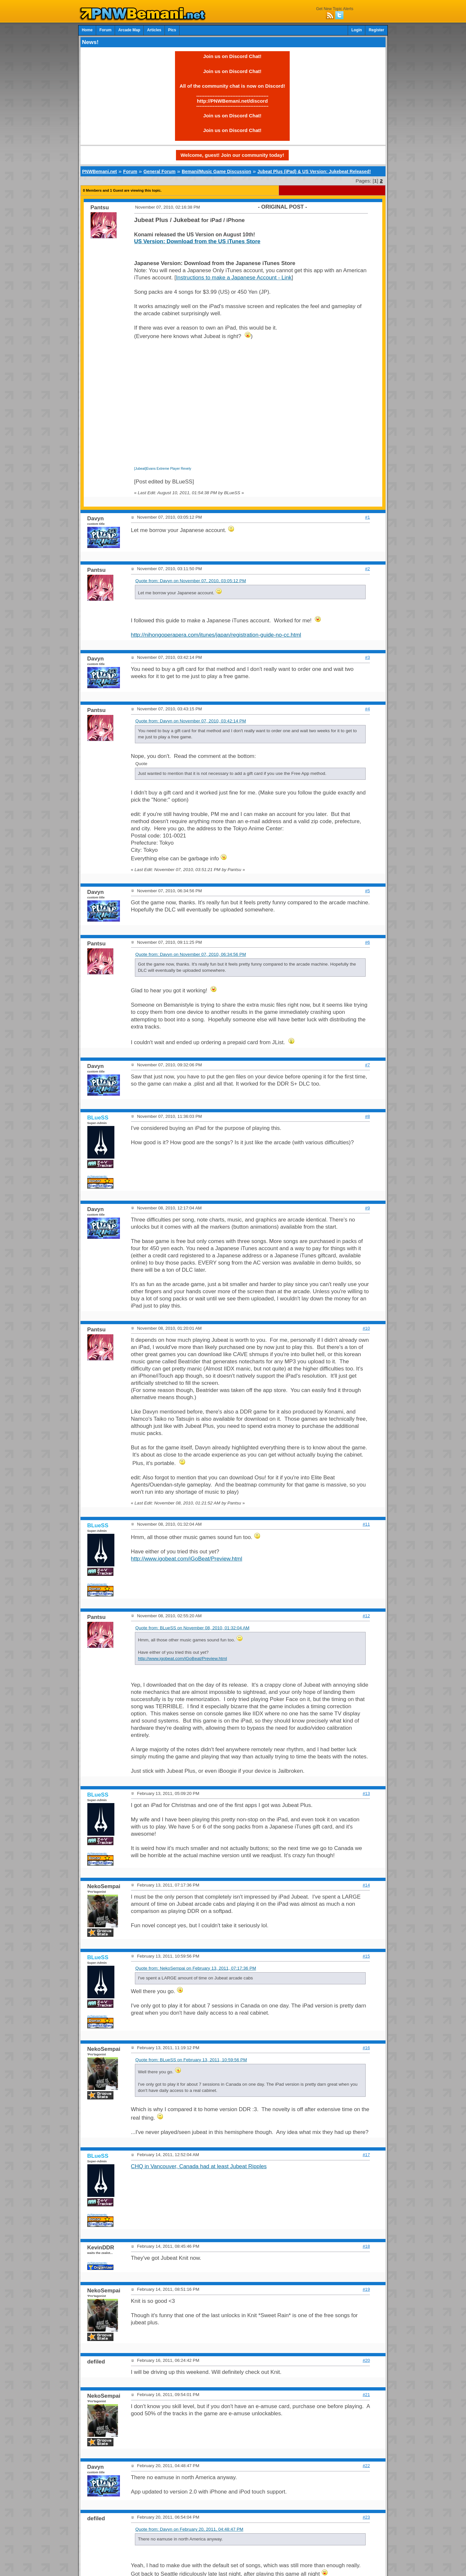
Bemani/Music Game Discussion (216, 171)
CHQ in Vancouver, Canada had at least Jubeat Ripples (199, 2166)
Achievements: (97, 1176)
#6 (367, 942)
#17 (366, 2154)
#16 (366, 2047)
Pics (172, 30)
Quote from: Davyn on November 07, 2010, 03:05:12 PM (190, 580)
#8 (367, 1116)
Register (376, 30)
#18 (366, 2246)
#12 (366, 1615)
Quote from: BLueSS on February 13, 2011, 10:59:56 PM (191, 2059)
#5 (367, 890)
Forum (105, 30)
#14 (366, 1885)
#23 (366, 2517)
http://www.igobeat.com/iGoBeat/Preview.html (186, 1559)
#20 (366, 2360)
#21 (366, 2394)
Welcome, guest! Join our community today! (232, 155)
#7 (367, 1064)
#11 (366, 1524)
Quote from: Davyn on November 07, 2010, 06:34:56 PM (190, 954)
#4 (367, 708)
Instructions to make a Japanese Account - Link (234, 277)
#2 (367, 568)
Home (87, 30)
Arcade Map (129, 30)
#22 (366, 2465)
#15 (366, 1956)
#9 (367, 1208)
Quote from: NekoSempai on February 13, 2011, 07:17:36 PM (195, 1968)
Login (356, 30)
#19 (366, 2289)
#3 (367, 657)
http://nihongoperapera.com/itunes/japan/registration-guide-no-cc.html (216, 635)
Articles (154, 30)
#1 (367, 517)
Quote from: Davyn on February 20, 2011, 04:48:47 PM (189, 2529)
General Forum (159, 171)
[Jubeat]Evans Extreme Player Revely (162, 468)
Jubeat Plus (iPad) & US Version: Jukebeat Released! (314, 171)
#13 (366, 1793)
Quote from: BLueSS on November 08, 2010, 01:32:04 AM (192, 1627)
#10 (366, 1328)
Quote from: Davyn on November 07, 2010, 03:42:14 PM (190, 720)
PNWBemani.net (99, 171)
